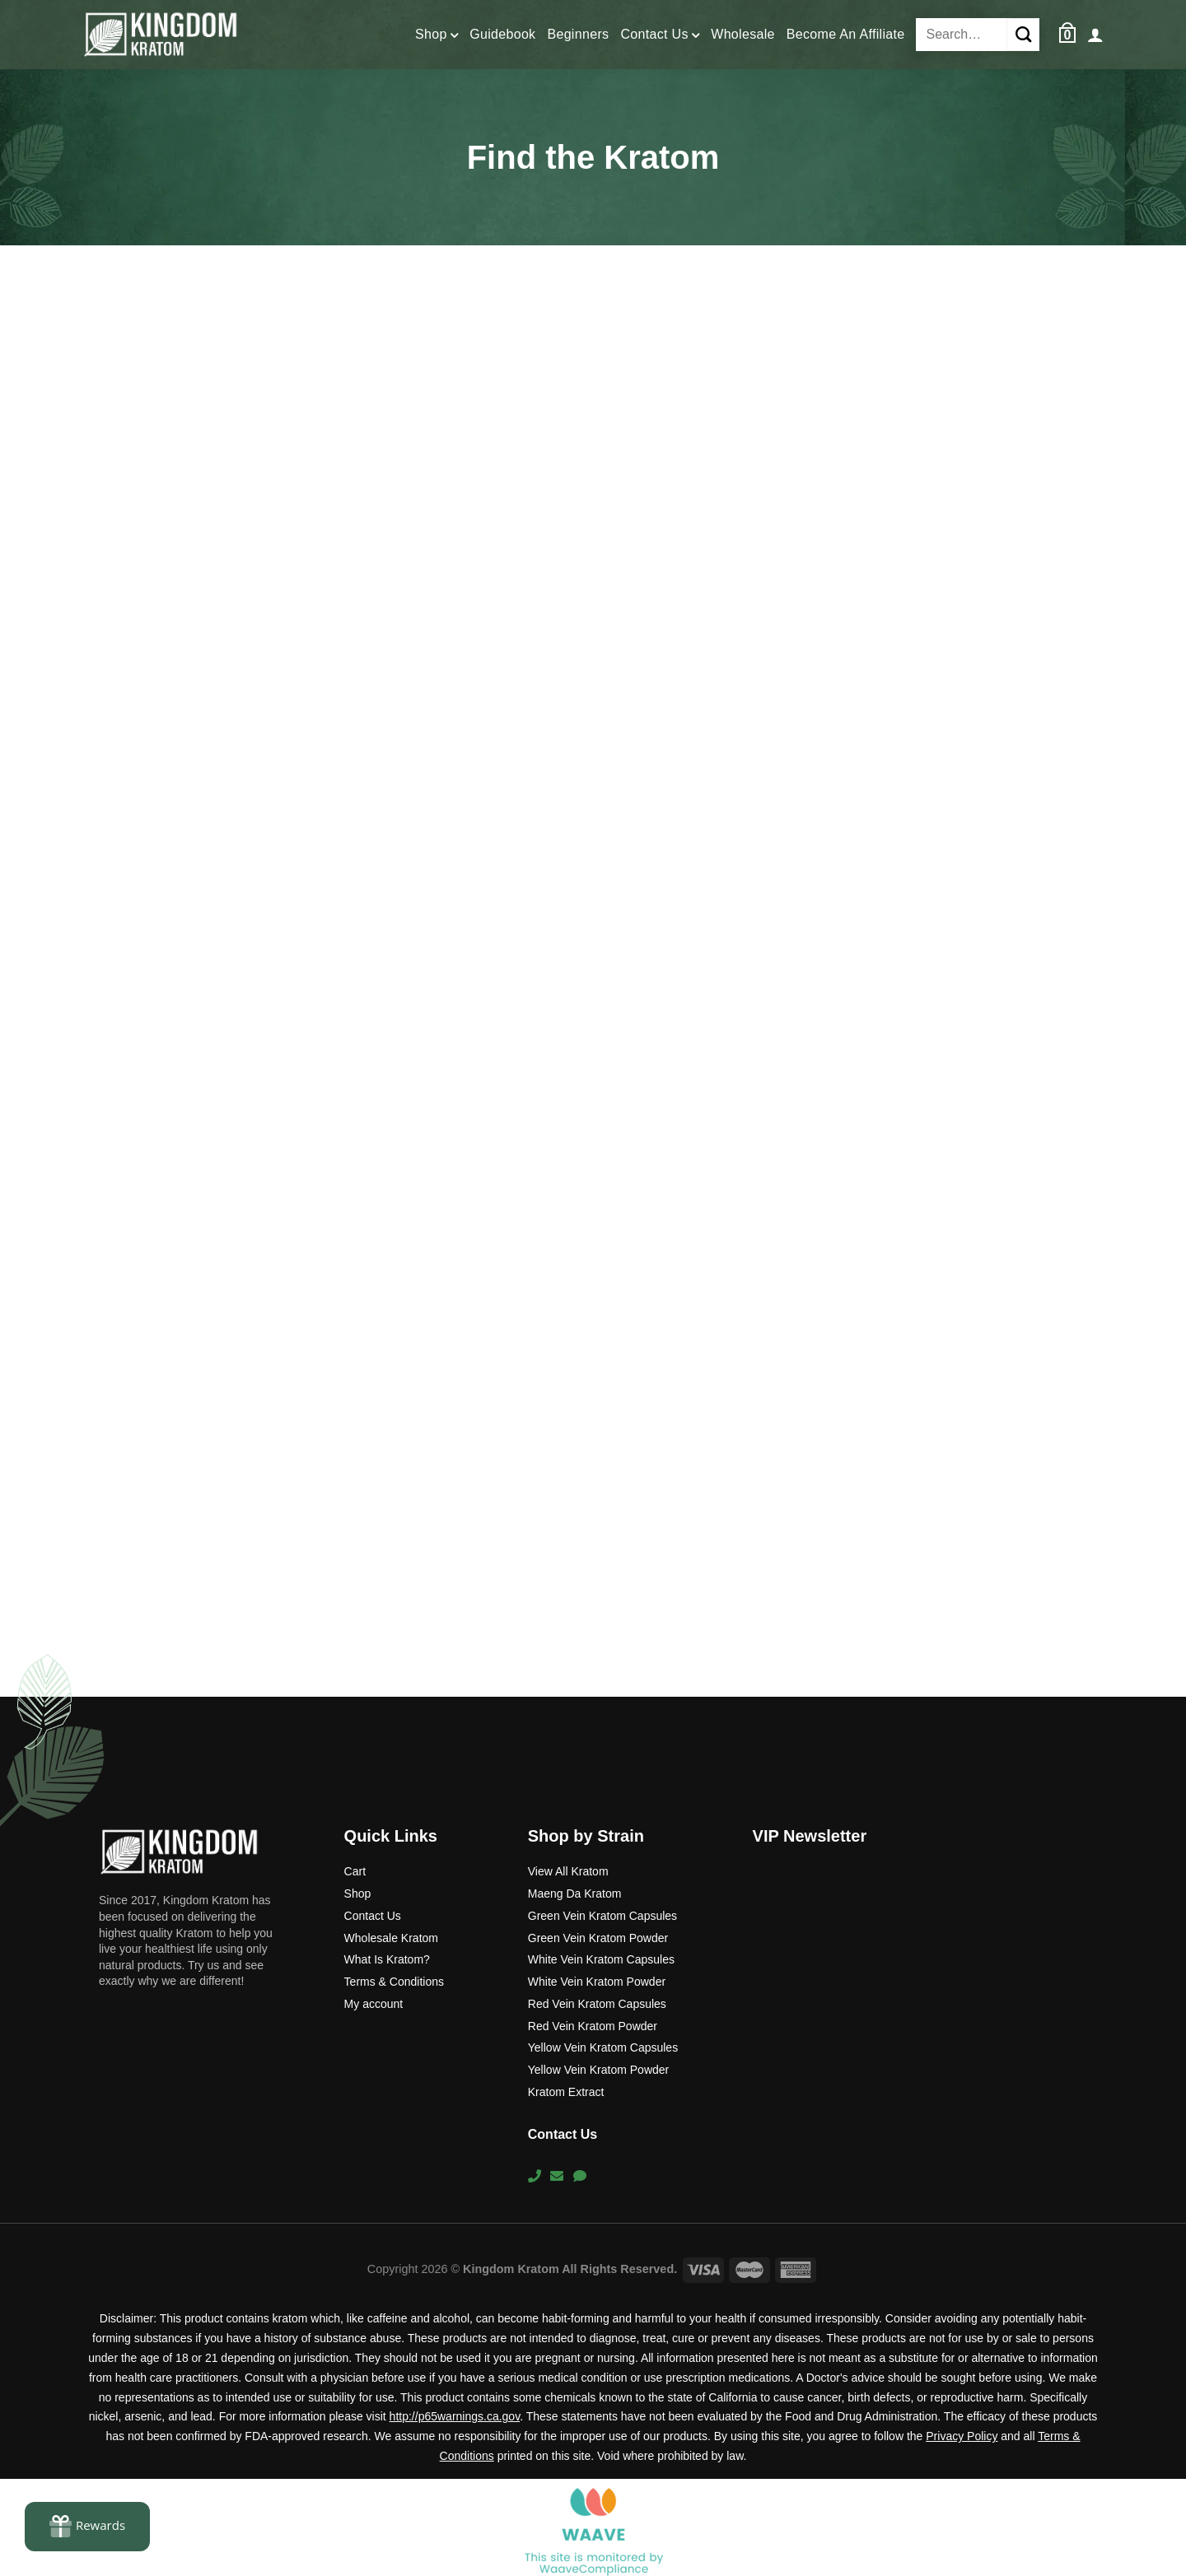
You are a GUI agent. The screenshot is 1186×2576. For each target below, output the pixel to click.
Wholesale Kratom (391, 1938)
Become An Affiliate (846, 34)
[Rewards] (87, 2526)
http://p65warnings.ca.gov (455, 2416)
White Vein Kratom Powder (596, 1981)
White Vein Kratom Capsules (601, 1959)
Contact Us (659, 35)
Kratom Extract (566, 2092)
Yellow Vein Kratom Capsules (603, 2047)
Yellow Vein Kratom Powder (598, 2069)
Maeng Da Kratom (575, 1893)
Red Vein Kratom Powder (592, 2026)
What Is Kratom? (387, 1959)
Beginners (578, 34)
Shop (436, 35)
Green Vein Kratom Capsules (602, 1915)
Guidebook (502, 34)
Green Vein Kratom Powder (598, 1938)
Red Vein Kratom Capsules (597, 2003)
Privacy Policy (961, 2436)
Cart (355, 1871)
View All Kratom (568, 1871)
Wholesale (743, 34)
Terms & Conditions (394, 1981)
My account (374, 2003)
